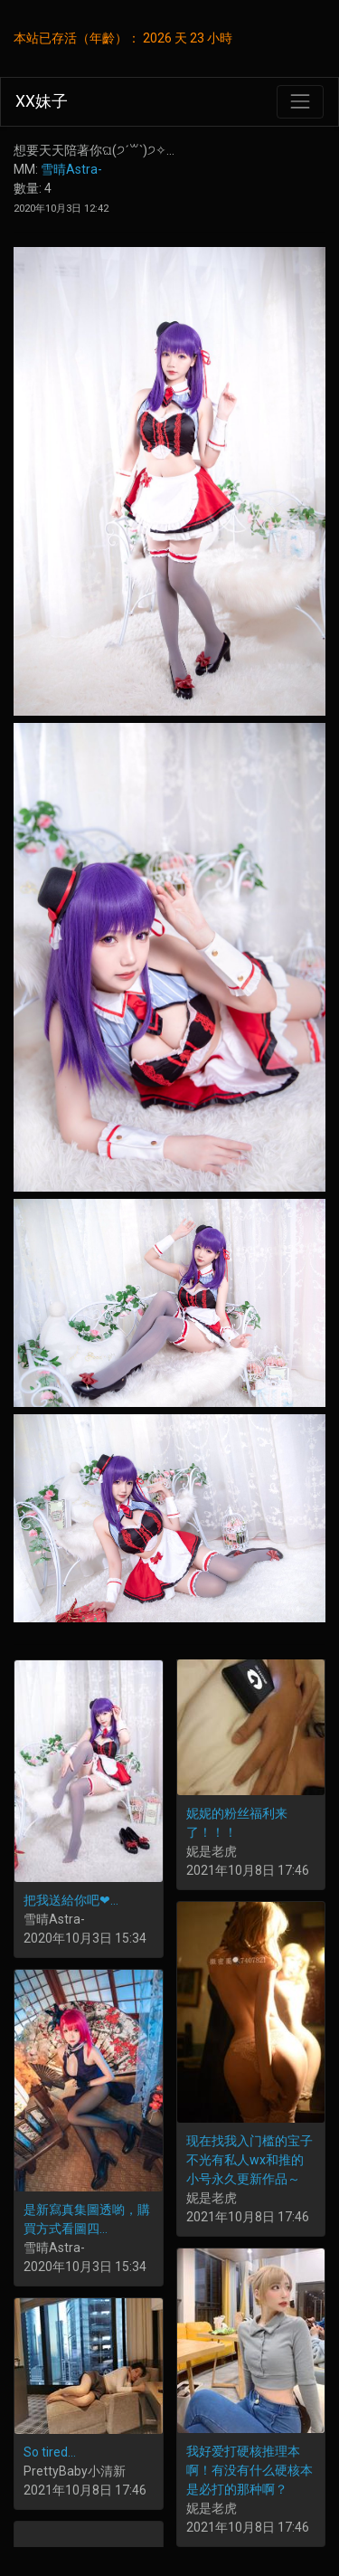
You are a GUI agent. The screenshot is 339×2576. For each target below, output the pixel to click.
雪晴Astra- (71, 169)
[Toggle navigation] (300, 101)
